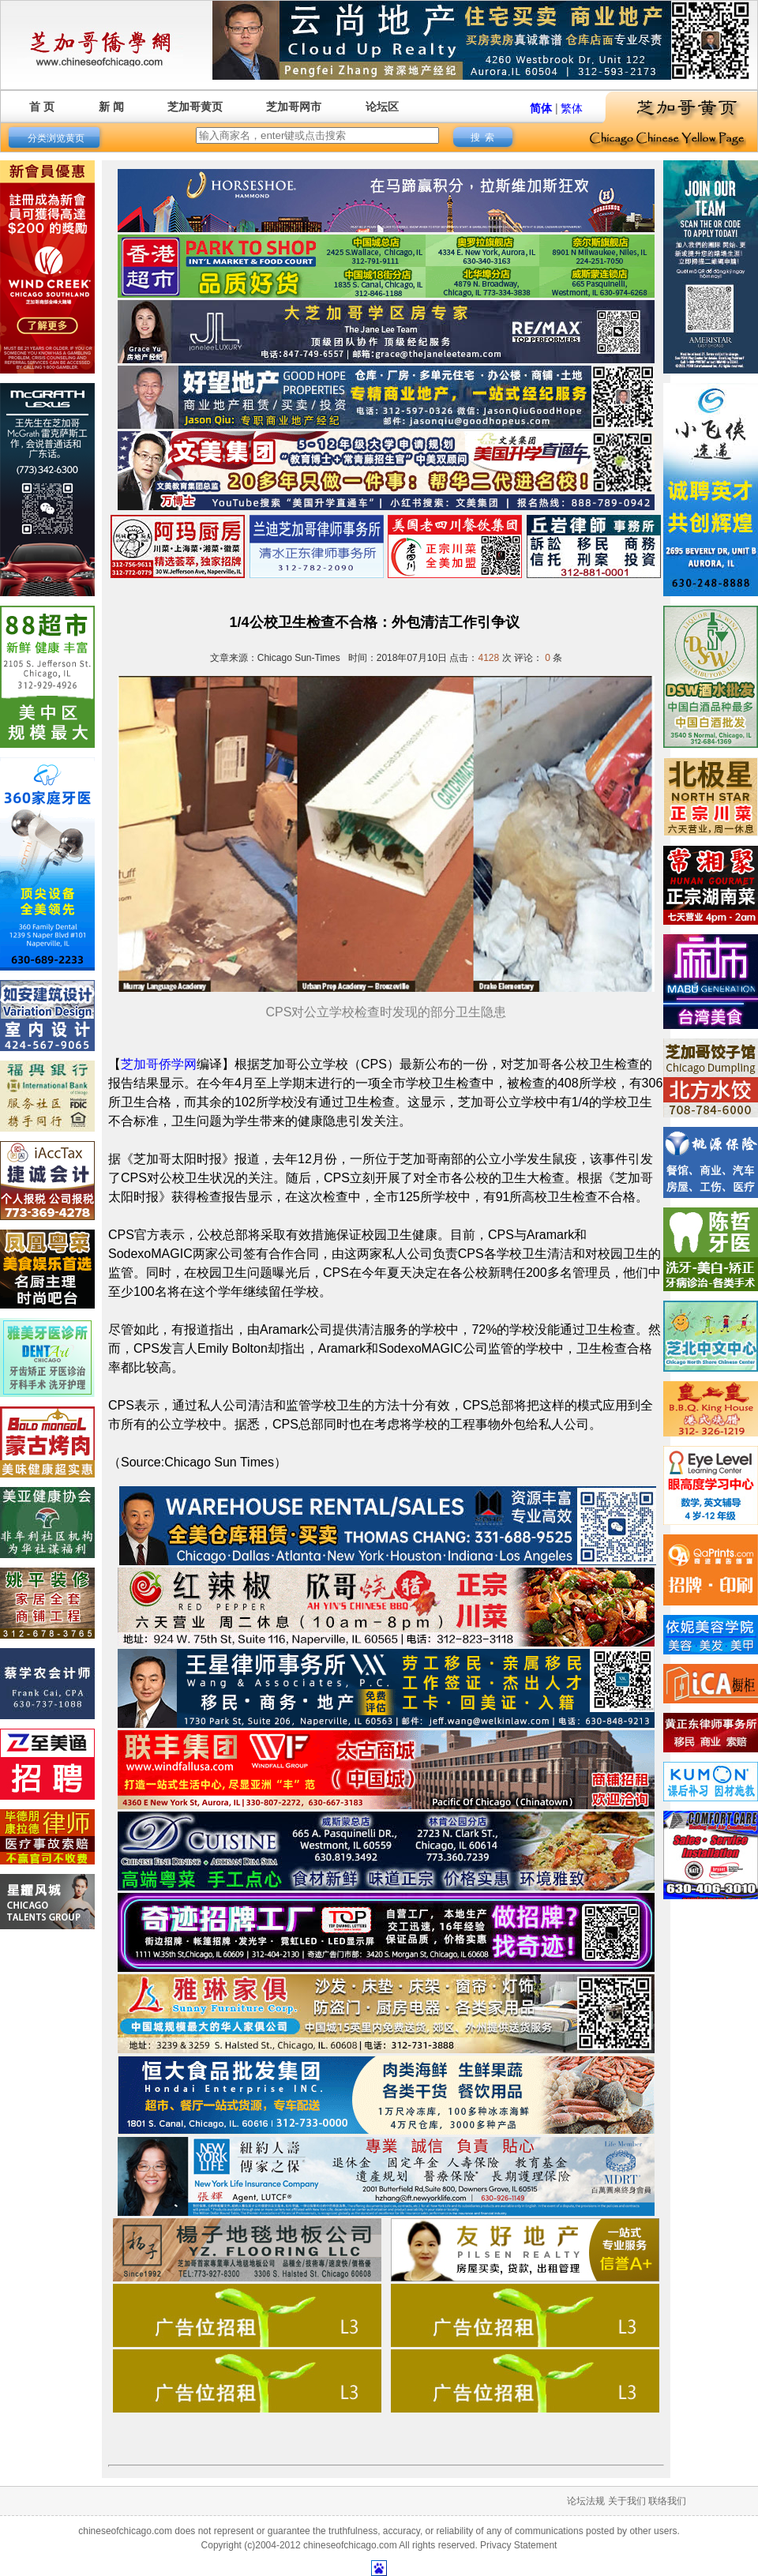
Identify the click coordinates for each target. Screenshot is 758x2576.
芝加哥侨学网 (159, 1064)
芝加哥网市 (293, 106)
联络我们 (667, 2501)
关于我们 (627, 2501)
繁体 (572, 108)
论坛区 (382, 106)
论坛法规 (586, 2501)
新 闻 (111, 106)
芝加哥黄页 (195, 106)
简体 (541, 108)
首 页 (41, 106)
